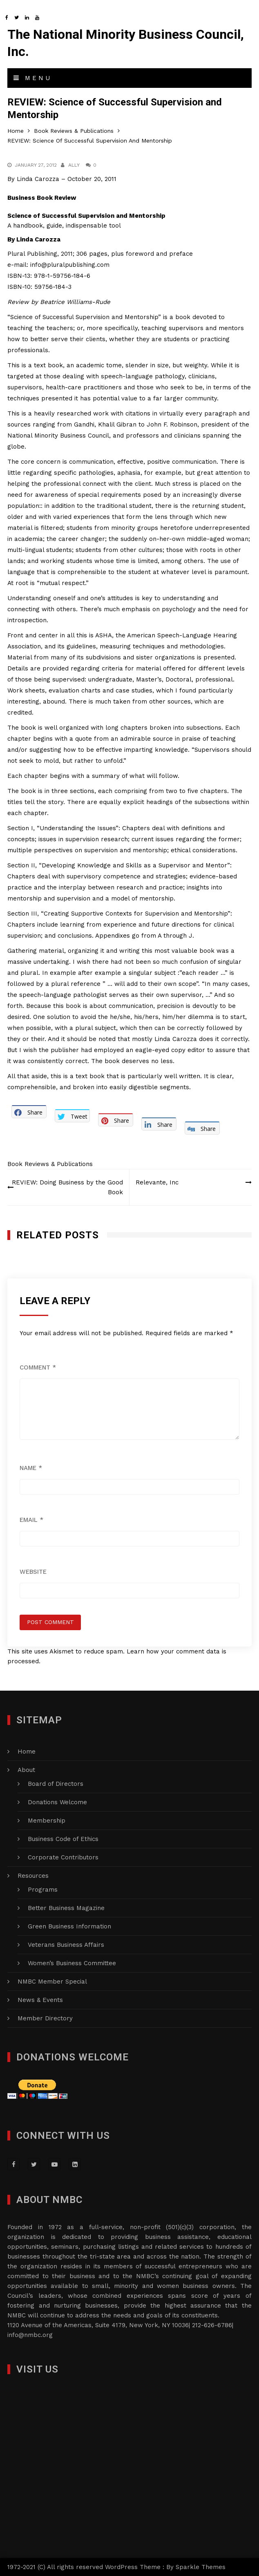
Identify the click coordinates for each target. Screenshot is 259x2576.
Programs (43, 1889)
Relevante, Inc (157, 1182)
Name (31, 1468)
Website (33, 1571)
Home (27, 1751)
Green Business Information (69, 1926)
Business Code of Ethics (63, 1839)
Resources (33, 1875)
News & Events (40, 2000)
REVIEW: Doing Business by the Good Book (67, 1187)
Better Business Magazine (66, 1908)
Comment (38, 1367)
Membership (46, 1820)
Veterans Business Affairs (66, 1944)
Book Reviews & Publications (50, 1164)
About (26, 1770)
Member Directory (45, 2018)
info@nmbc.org (30, 2335)
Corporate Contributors (63, 1857)
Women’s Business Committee (72, 1963)
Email (31, 1520)
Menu (32, 78)
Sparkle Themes (201, 2567)
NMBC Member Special (52, 1981)
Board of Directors (55, 1783)
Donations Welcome (57, 1802)
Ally (74, 165)
